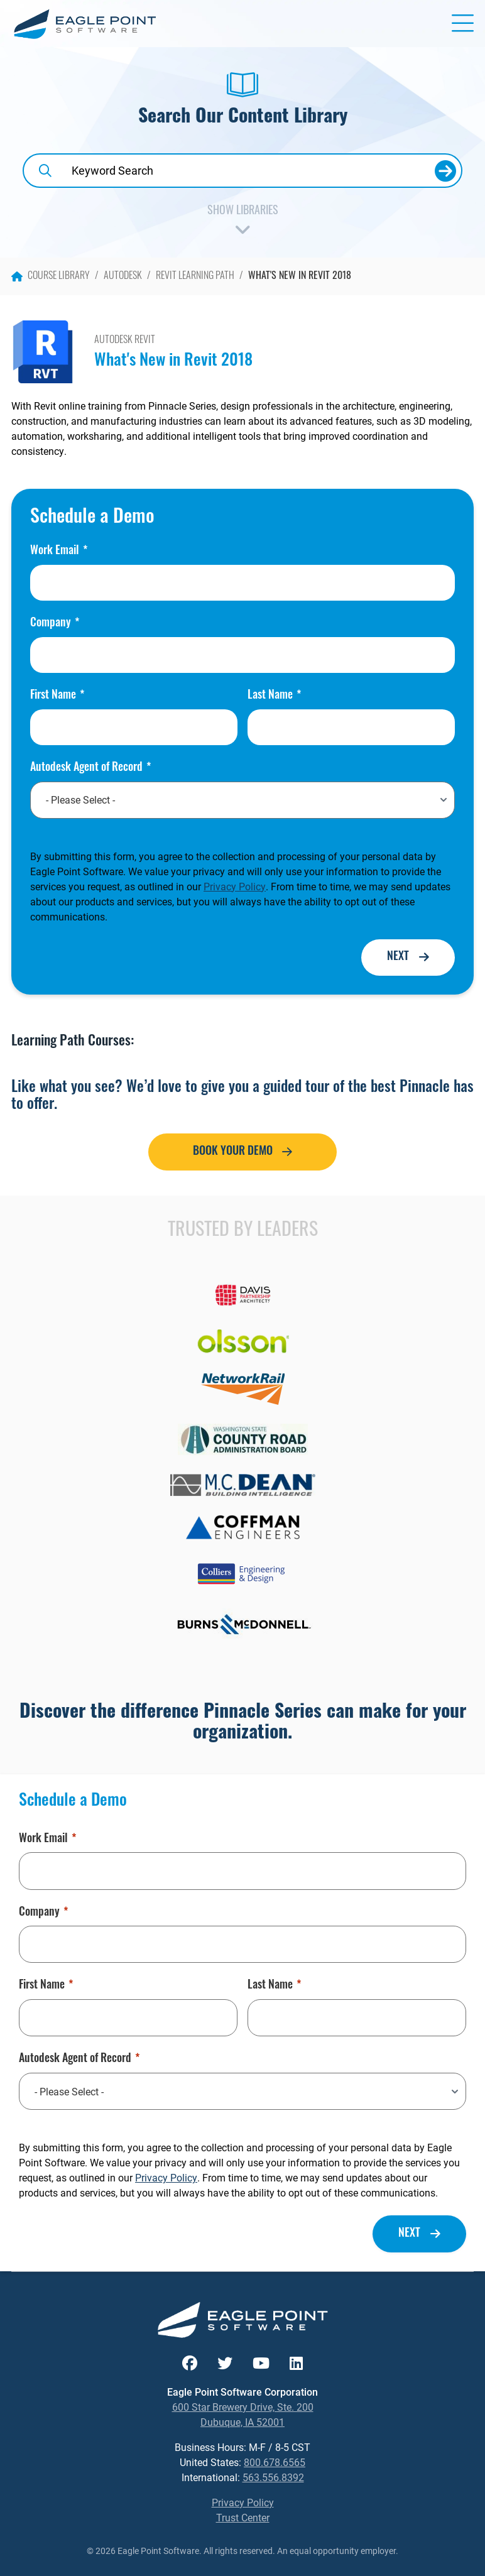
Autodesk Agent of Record (90, 768)
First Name (57, 696)
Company (54, 624)
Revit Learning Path (195, 276)
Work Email (58, 551)
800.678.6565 (274, 2462)
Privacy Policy (235, 886)
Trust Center (243, 2517)
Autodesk (123, 276)
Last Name (274, 696)
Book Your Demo (233, 1152)
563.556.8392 (273, 2477)
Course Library (50, 276)
